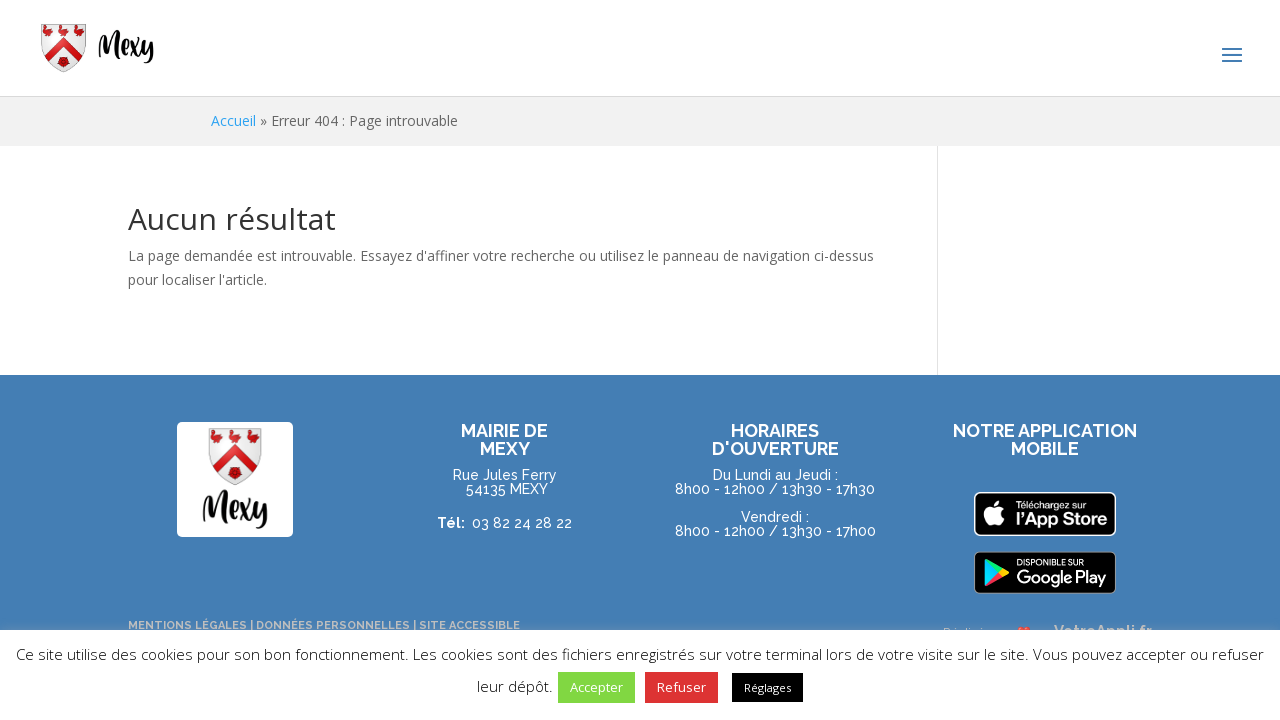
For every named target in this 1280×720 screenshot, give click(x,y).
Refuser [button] (681, 687)
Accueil (233, 120)
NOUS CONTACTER (775, 575)
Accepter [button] (596, 687)
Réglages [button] (767, 687)
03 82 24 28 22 (522, 522)
